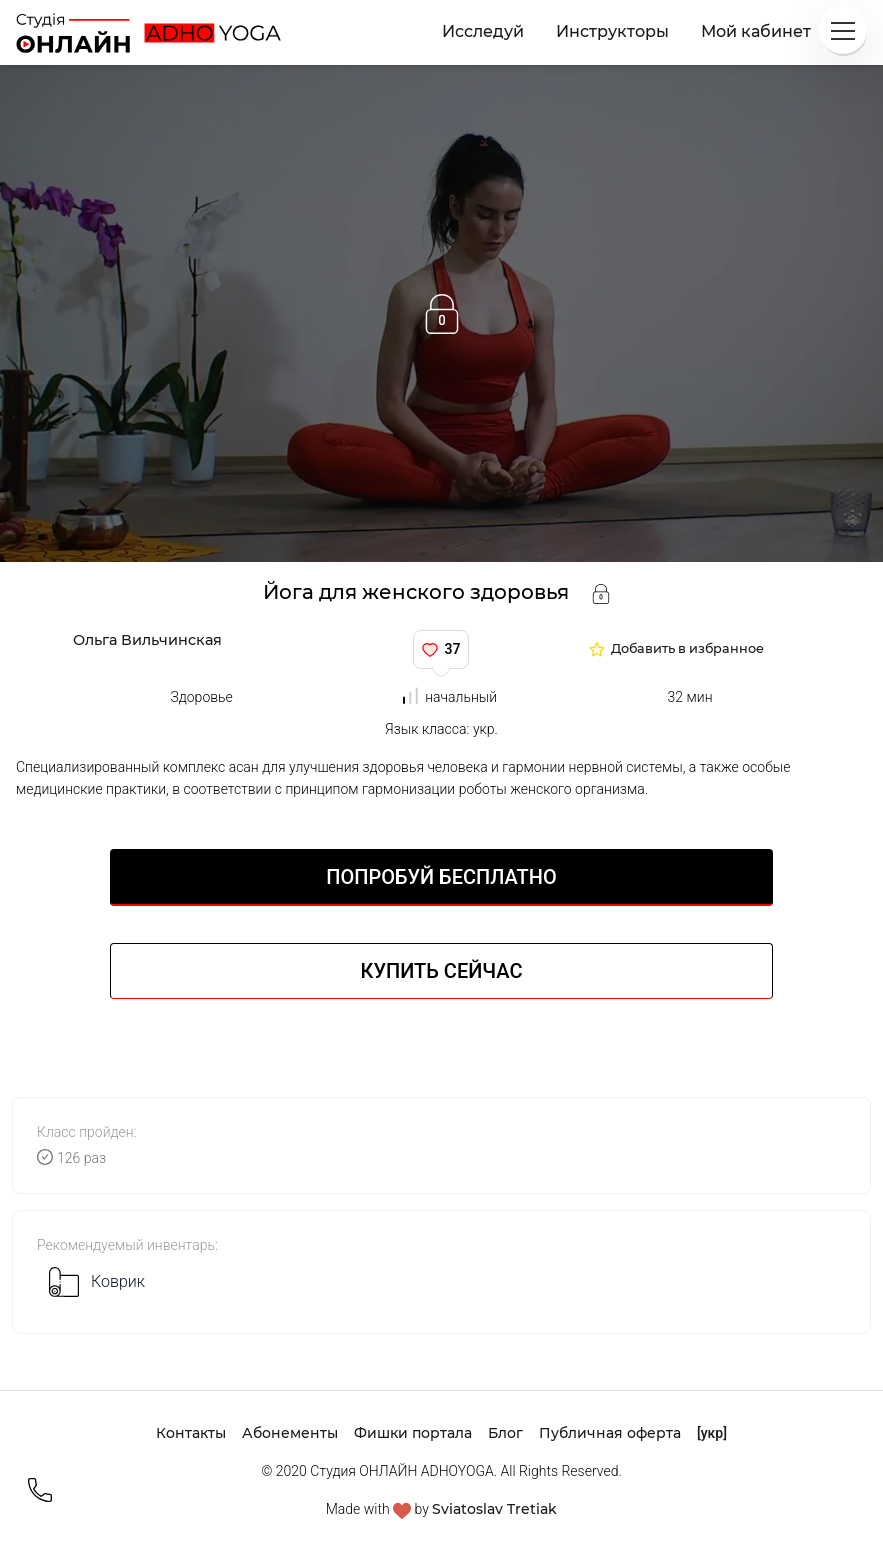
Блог (505, 1433)
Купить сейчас (442, 971)
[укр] (712, 1433)
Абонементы (290, 1433)
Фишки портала (413, 1433)
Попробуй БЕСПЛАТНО (441, 877)
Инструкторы (612, 31)
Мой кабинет (756, 31)
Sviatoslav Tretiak (494, 1509)
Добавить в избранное (687, 649)
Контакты (191, 1433)
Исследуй (483, 31)
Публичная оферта (610, 1433)
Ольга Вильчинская (147, 640)
